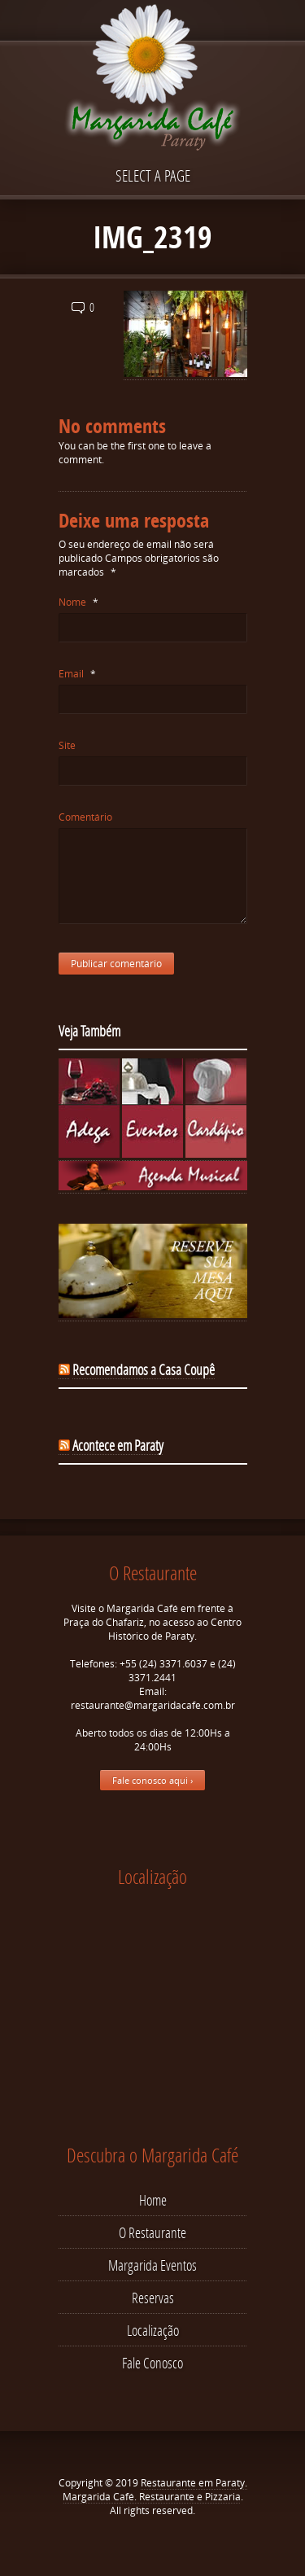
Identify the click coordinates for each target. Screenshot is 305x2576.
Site (67, 745)
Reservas (153, 2297)
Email (77, 674)
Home (153, 2200)
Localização (153, 2330)
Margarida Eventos (152, 2265)
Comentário (85, 817)
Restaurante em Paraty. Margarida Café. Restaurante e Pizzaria (155, 2490)
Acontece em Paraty (117, 1445)
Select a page (152, 175)
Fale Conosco (152, 2362)
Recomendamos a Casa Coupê (143, 1369)
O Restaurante (152, 2232)
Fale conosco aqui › (152, 1780)
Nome (78, 602)
